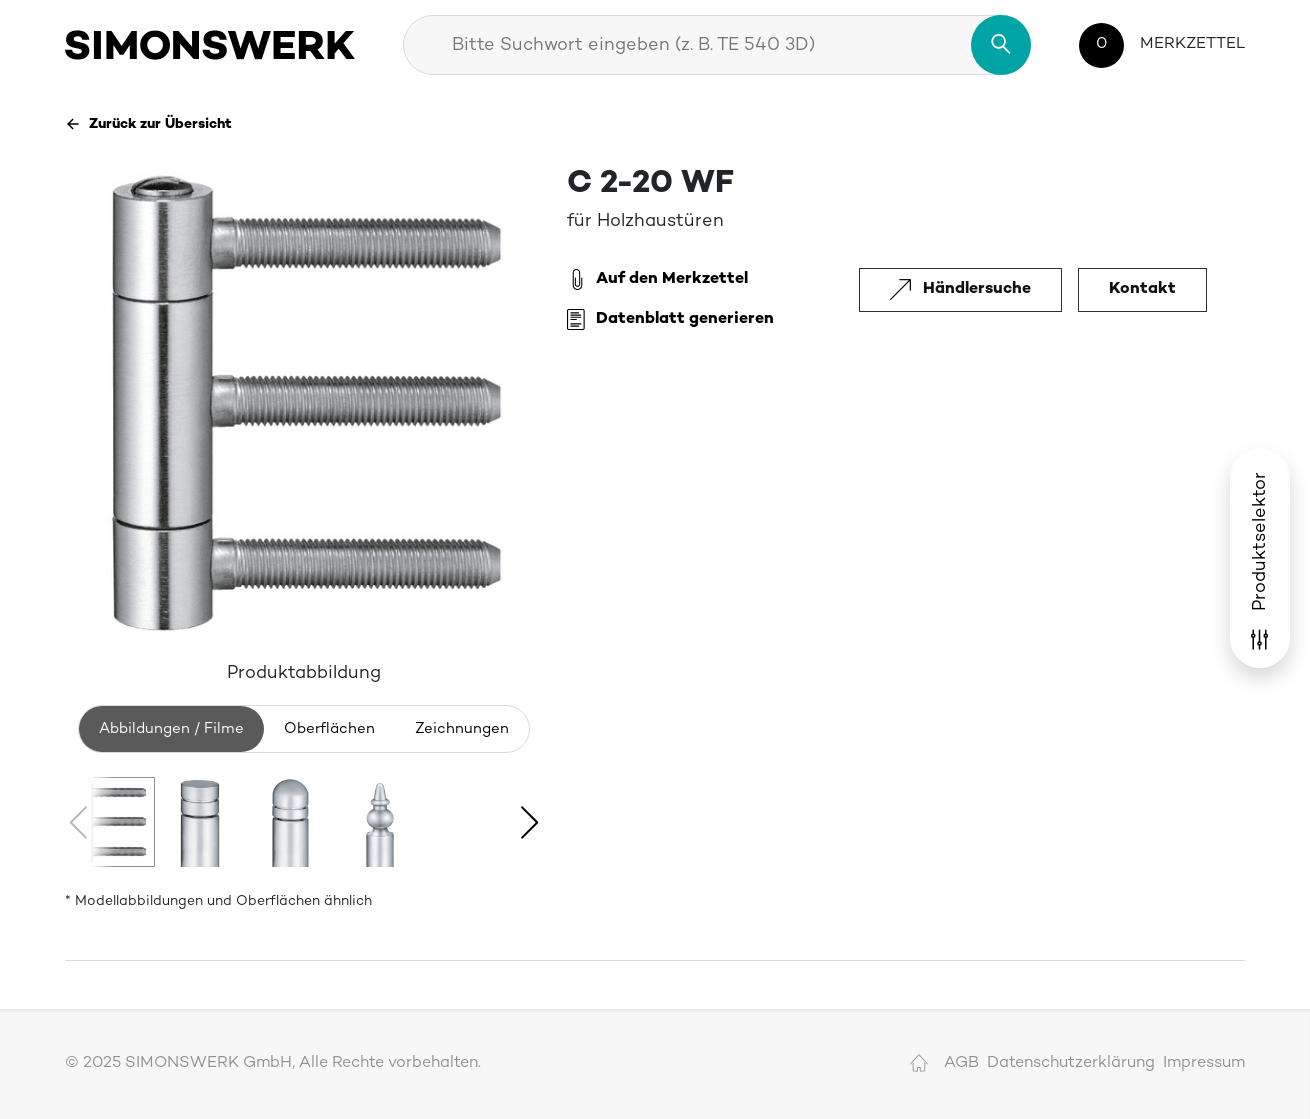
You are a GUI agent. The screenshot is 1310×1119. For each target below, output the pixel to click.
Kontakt (1142, 289)
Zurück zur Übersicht (148, 124)
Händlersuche (960, 289)
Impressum (1204, 1063)
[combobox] (717, 45)
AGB (961, 1063)
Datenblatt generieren (670, 320)
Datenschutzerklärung (1071, 1063)
